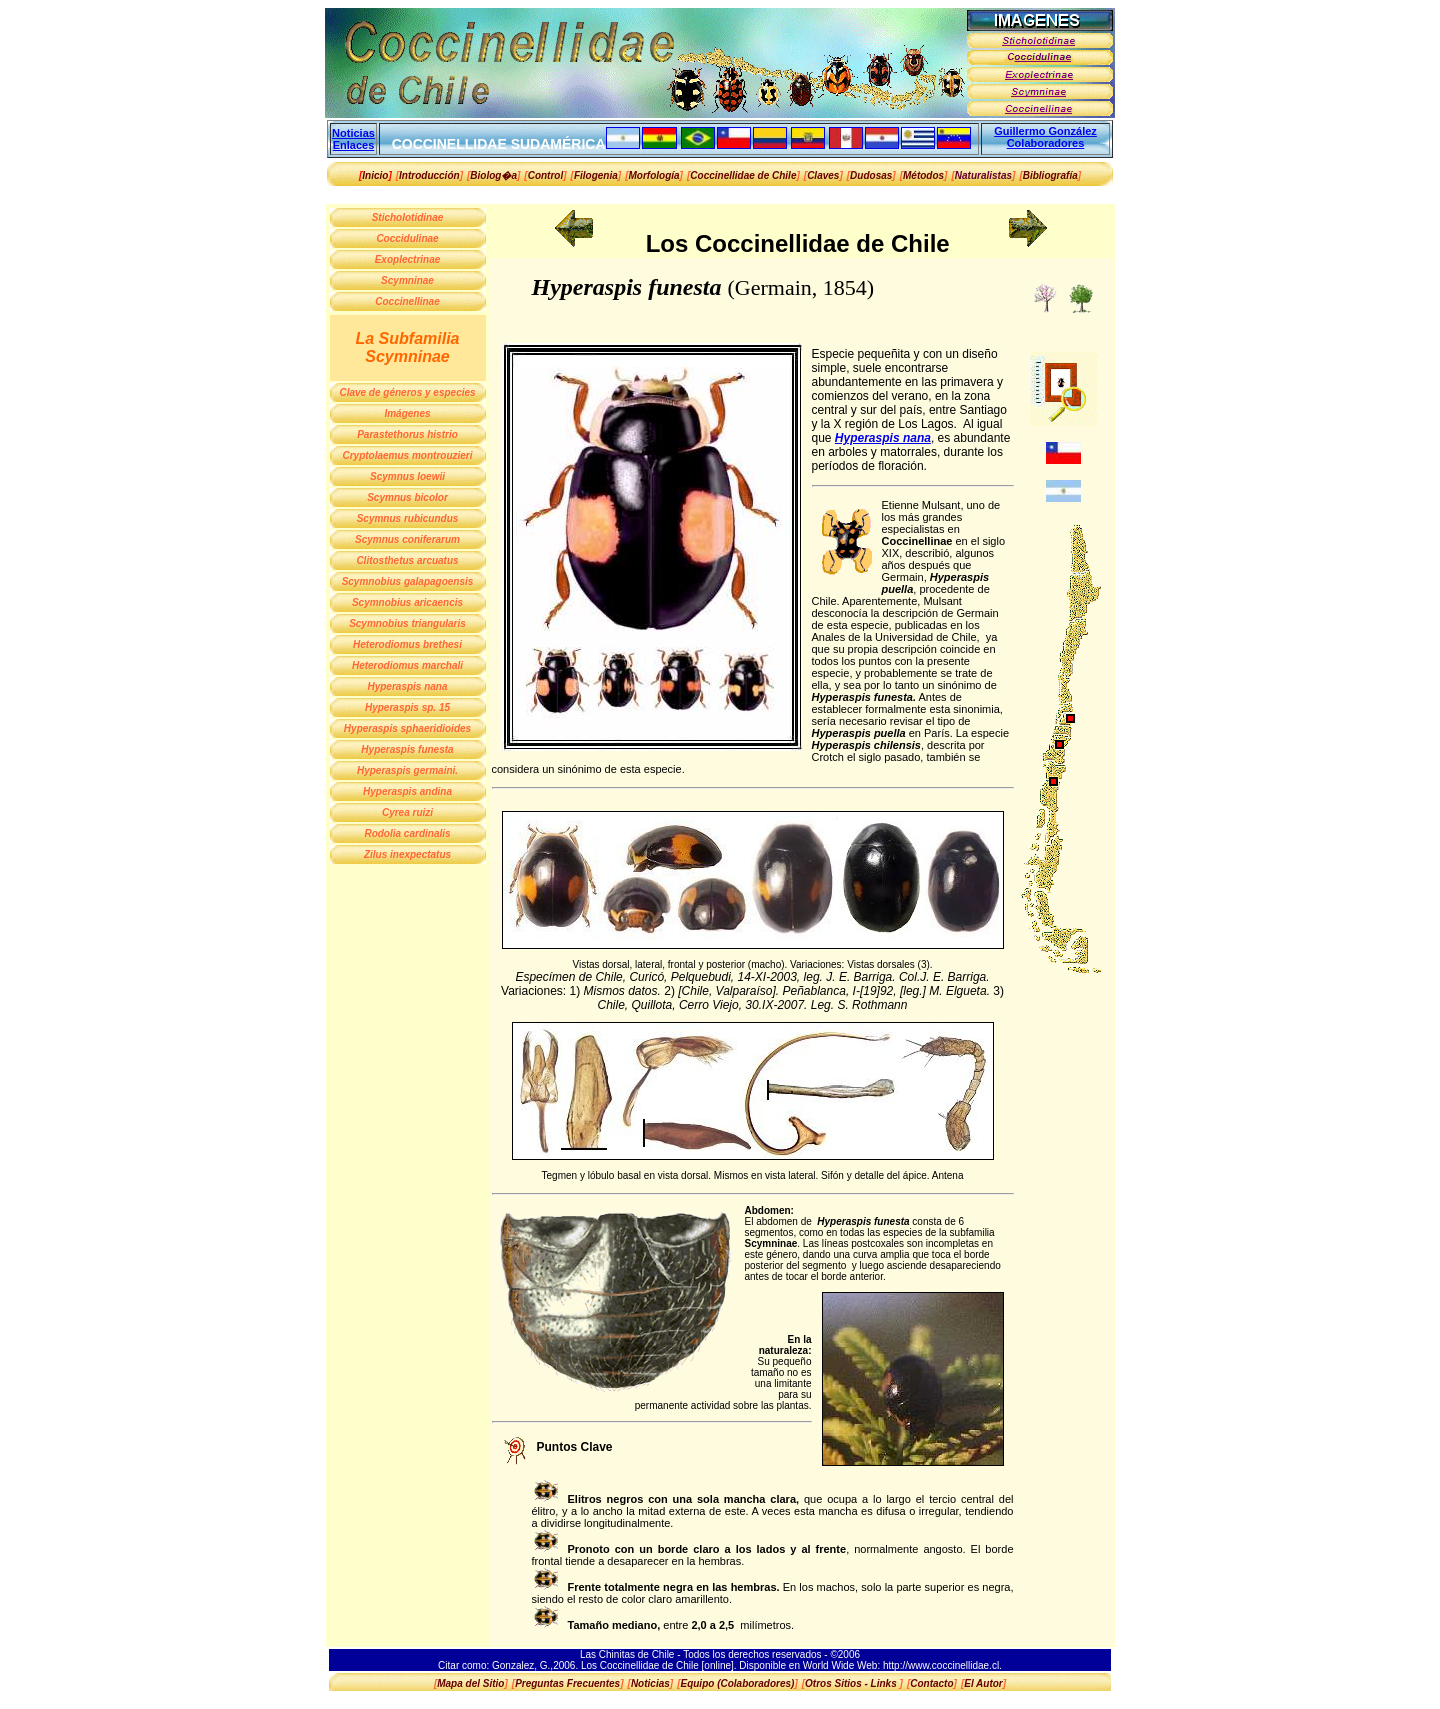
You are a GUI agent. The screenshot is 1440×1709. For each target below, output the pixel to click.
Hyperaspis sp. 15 (407, 707)
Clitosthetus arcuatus (407, 560)
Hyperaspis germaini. (407, 770)
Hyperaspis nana (407, 686)
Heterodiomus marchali (407, 665)
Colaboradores (1046, 143)
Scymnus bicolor (407, 497)
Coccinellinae (407, 301)
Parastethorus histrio (407, 434)
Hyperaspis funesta (407, 749)
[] (429, 175)
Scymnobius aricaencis (407, 602)
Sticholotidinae (408, 217)
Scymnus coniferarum (407, 539)
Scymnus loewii (407, 476)
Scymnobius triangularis (407, 623)
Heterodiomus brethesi (407, 644)
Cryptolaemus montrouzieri (407, 455)
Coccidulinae (407, 238)
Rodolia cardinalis (407, 833)
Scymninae (407, 280)
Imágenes (407, 413)
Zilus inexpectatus (407, 854)
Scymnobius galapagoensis (408, 581)
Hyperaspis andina (407, 791)
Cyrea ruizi (407, 812)
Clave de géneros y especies (407, 392)
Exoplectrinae (408, 259)
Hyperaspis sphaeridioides (407, 728)
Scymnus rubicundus (408, 518)
